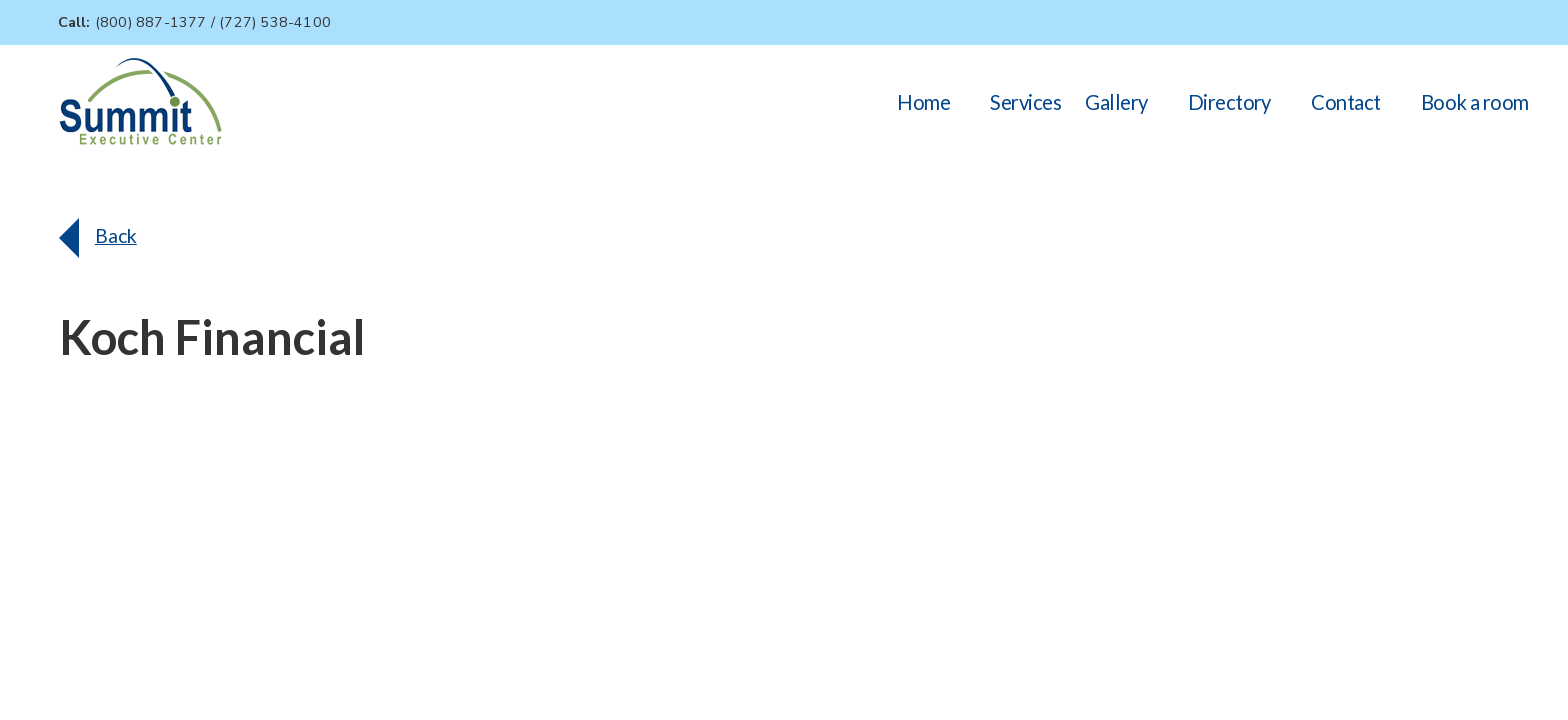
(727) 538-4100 (275, 22)
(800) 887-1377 (151, 22)
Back (116, 235)
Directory (1229, 102)
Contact (1345, 102)
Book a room (1475, 102)
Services (1025, 102)
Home (923, 102)
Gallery (1116, 102)
